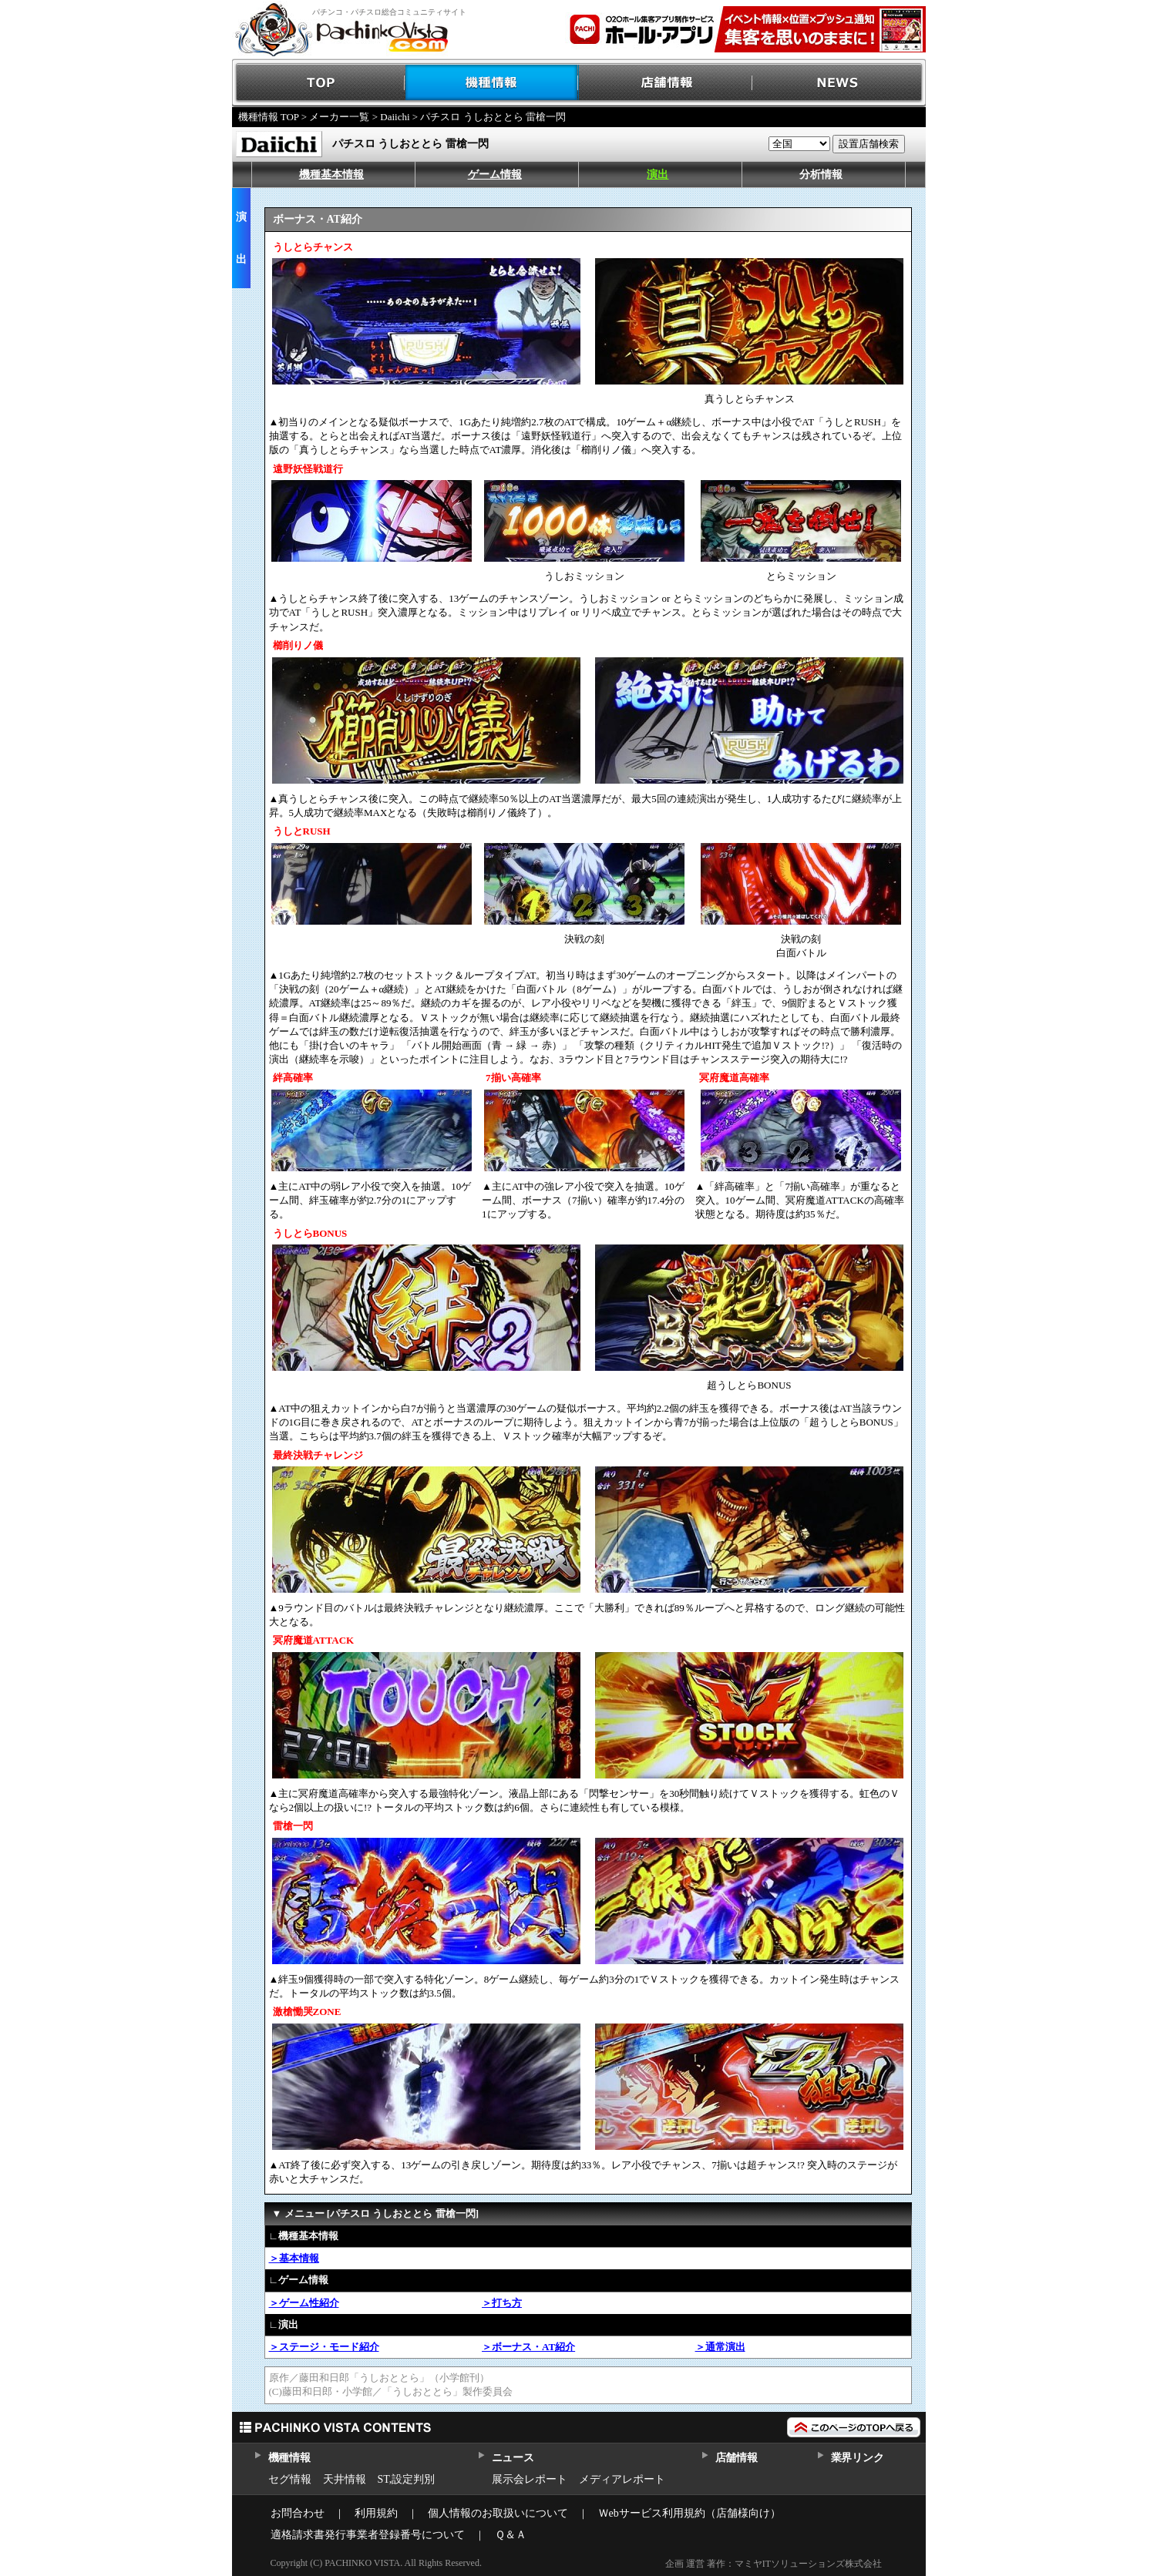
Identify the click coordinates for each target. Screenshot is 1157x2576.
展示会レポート (529, 2479)
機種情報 (492, 83)
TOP (318, 83)
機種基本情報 (331, 174)
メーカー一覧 (339, 117)
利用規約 (376, 2513)
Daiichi (394, 117)
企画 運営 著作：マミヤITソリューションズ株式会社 (773, 2563)
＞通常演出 (720, 2347)
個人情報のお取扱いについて (498, 2513)
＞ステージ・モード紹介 (324, 2347)
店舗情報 (665, 83)
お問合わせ (298, 2513)
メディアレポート (622, 2479)
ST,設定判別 (407, 2479)
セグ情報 (289, 2479)
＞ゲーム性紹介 (304, 2303)
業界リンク (857, 2457)
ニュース (513, 2457)
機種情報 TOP (268, 117)
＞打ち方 (502, 2303)
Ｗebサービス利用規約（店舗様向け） (689, 2513)
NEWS (839, 83)
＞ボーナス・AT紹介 (528, 2347)
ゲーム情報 (495, 174)
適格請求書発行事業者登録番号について (368, 2535)
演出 (657, 174)
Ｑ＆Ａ (510, 2535)
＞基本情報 (294, 2258)
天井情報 (344, 2479)
